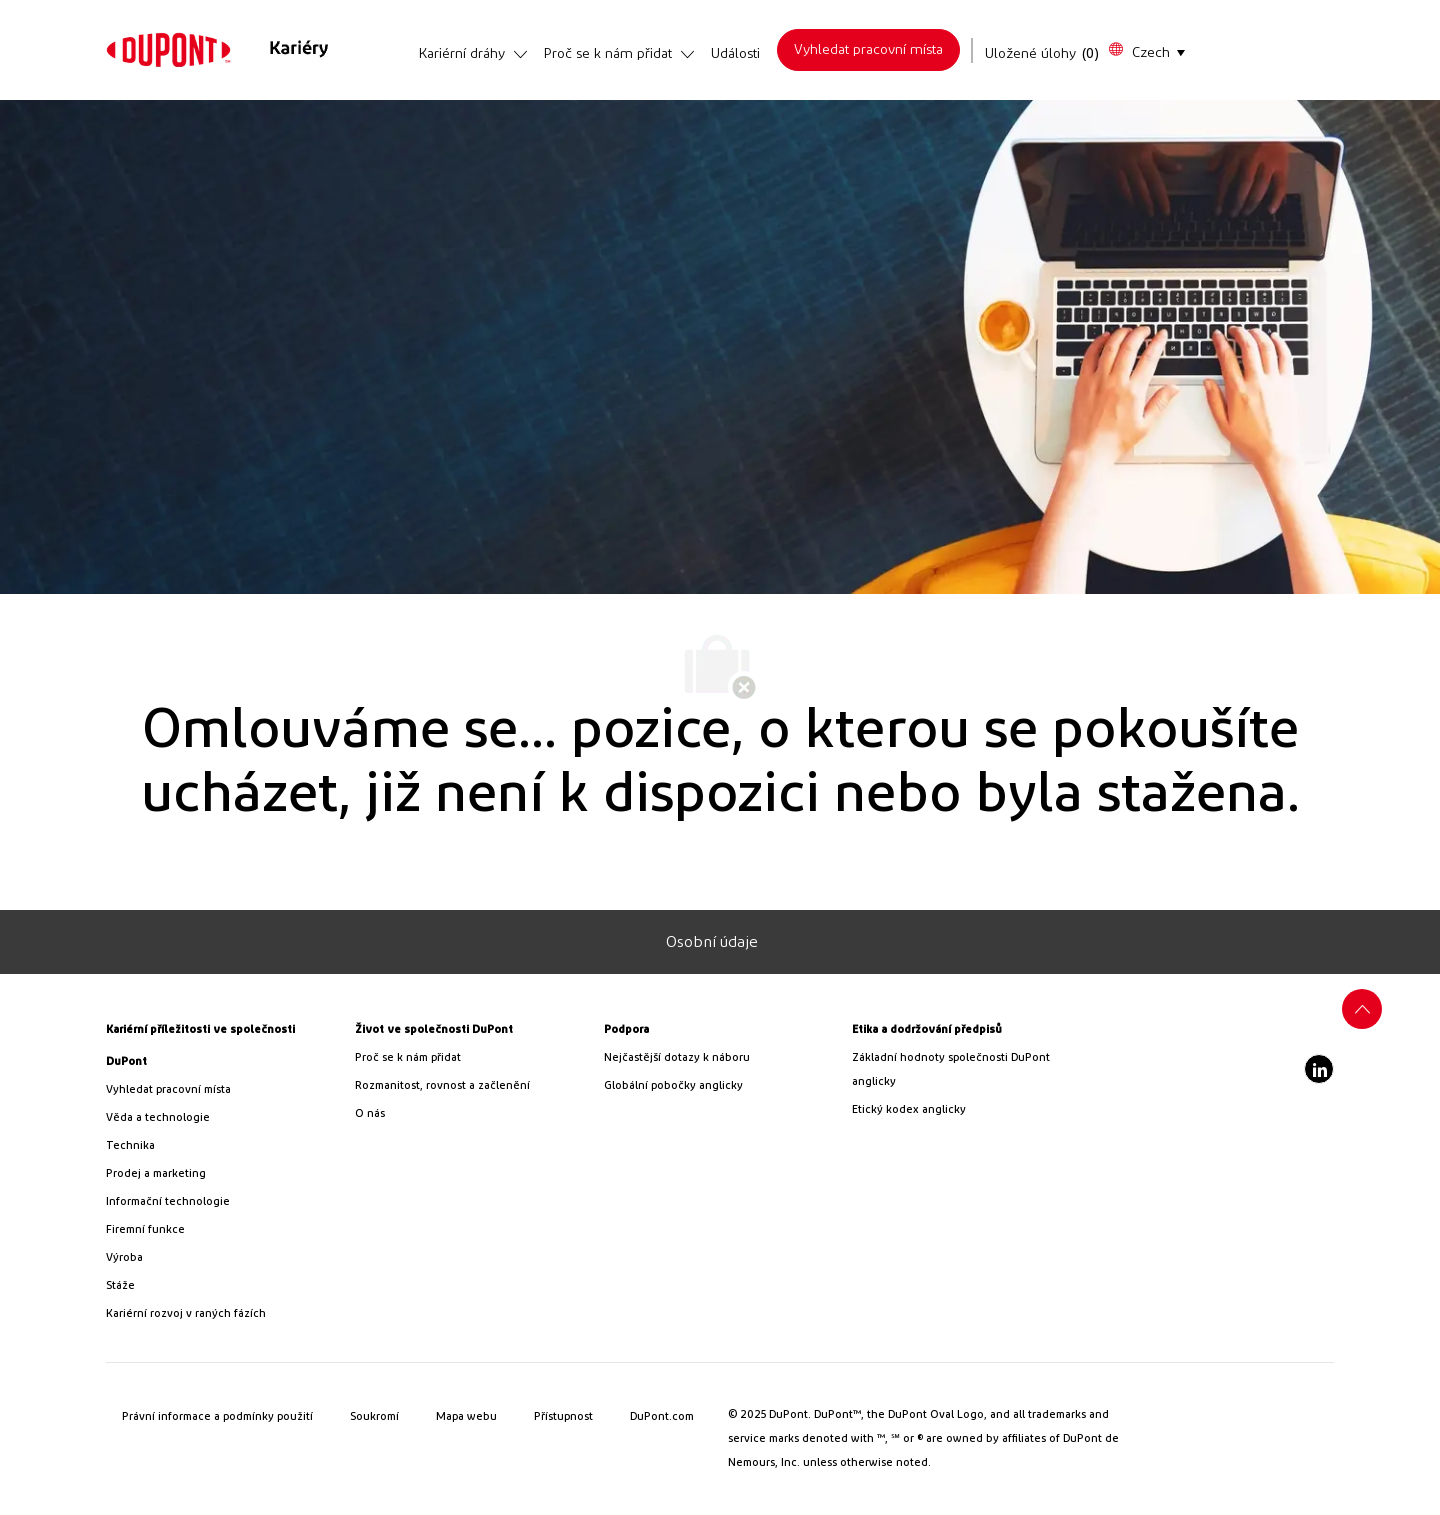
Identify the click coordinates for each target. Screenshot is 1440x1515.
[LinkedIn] (1319, 1069)
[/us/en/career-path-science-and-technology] (222, 1118)
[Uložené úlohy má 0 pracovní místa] (1042, 54)
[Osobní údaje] (712, 942)
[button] (1146, 50)
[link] (168, 50)
